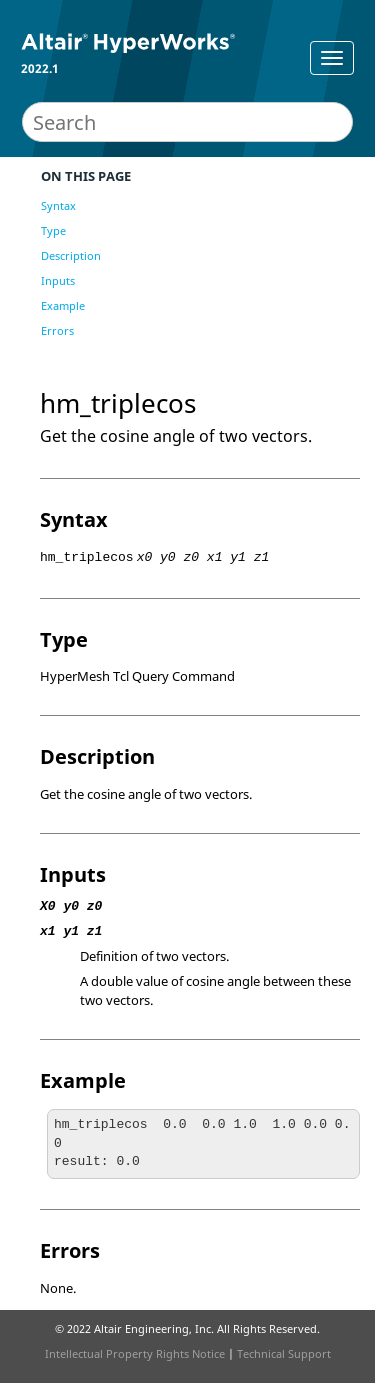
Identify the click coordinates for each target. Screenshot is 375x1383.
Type (53, 230)
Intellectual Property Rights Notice (135, 1353)
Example (63, 305)
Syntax (58, 205)
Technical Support (284, 1353)
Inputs (58, 280)
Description (71, 255)
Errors (57, 330)
